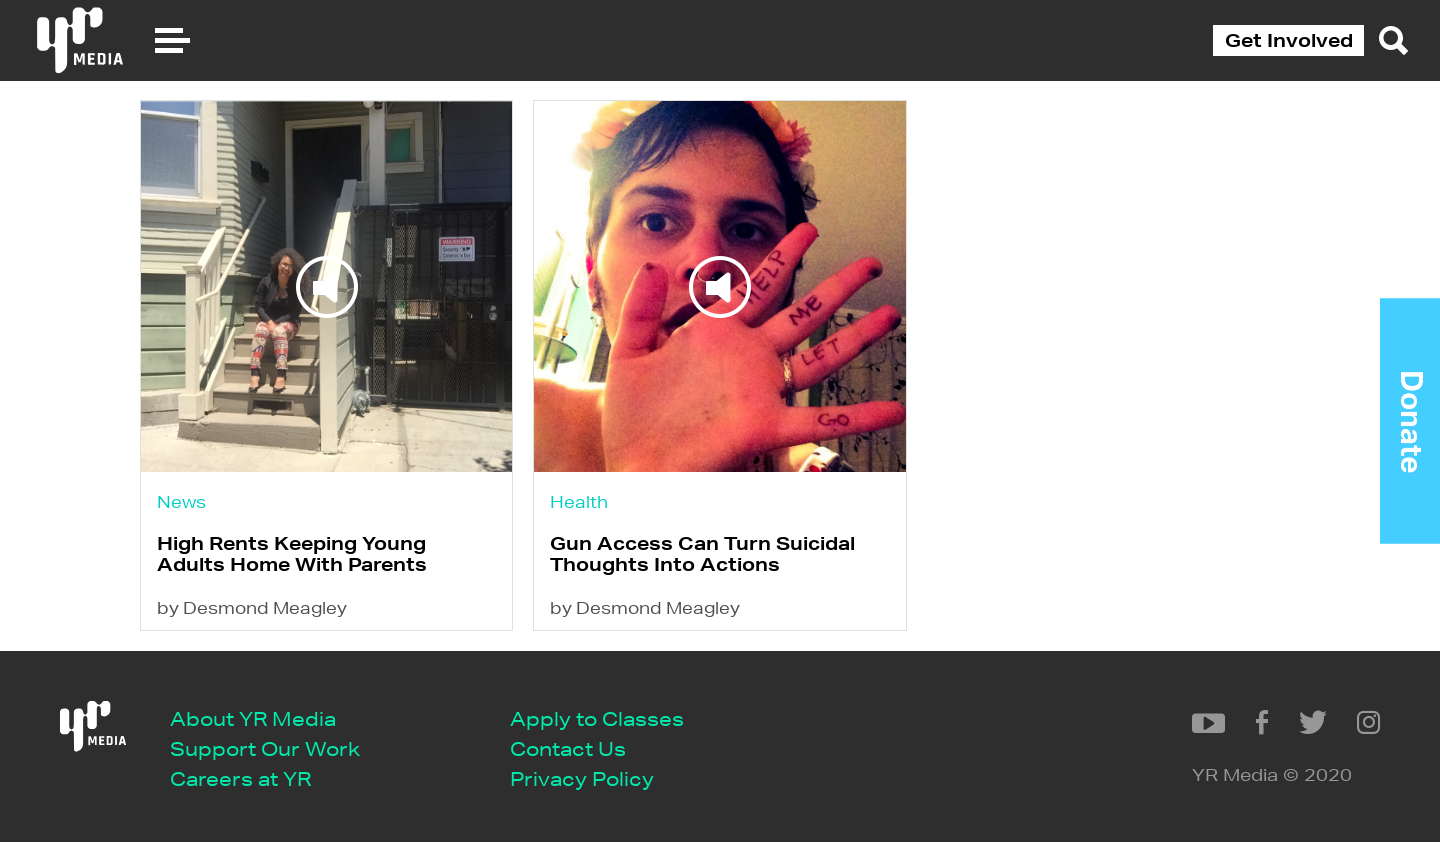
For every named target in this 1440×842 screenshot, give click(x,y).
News (181, 501)
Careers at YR (240, 778)
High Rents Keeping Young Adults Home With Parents (292, 553)
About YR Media (253, 718)
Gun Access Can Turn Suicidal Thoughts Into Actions (702, 553)
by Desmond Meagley (252, 607)
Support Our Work (265, 748)
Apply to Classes (597, 718)
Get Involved (1289, 40)
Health (579, 501)
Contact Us (568, 748)
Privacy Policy (582, 778)
